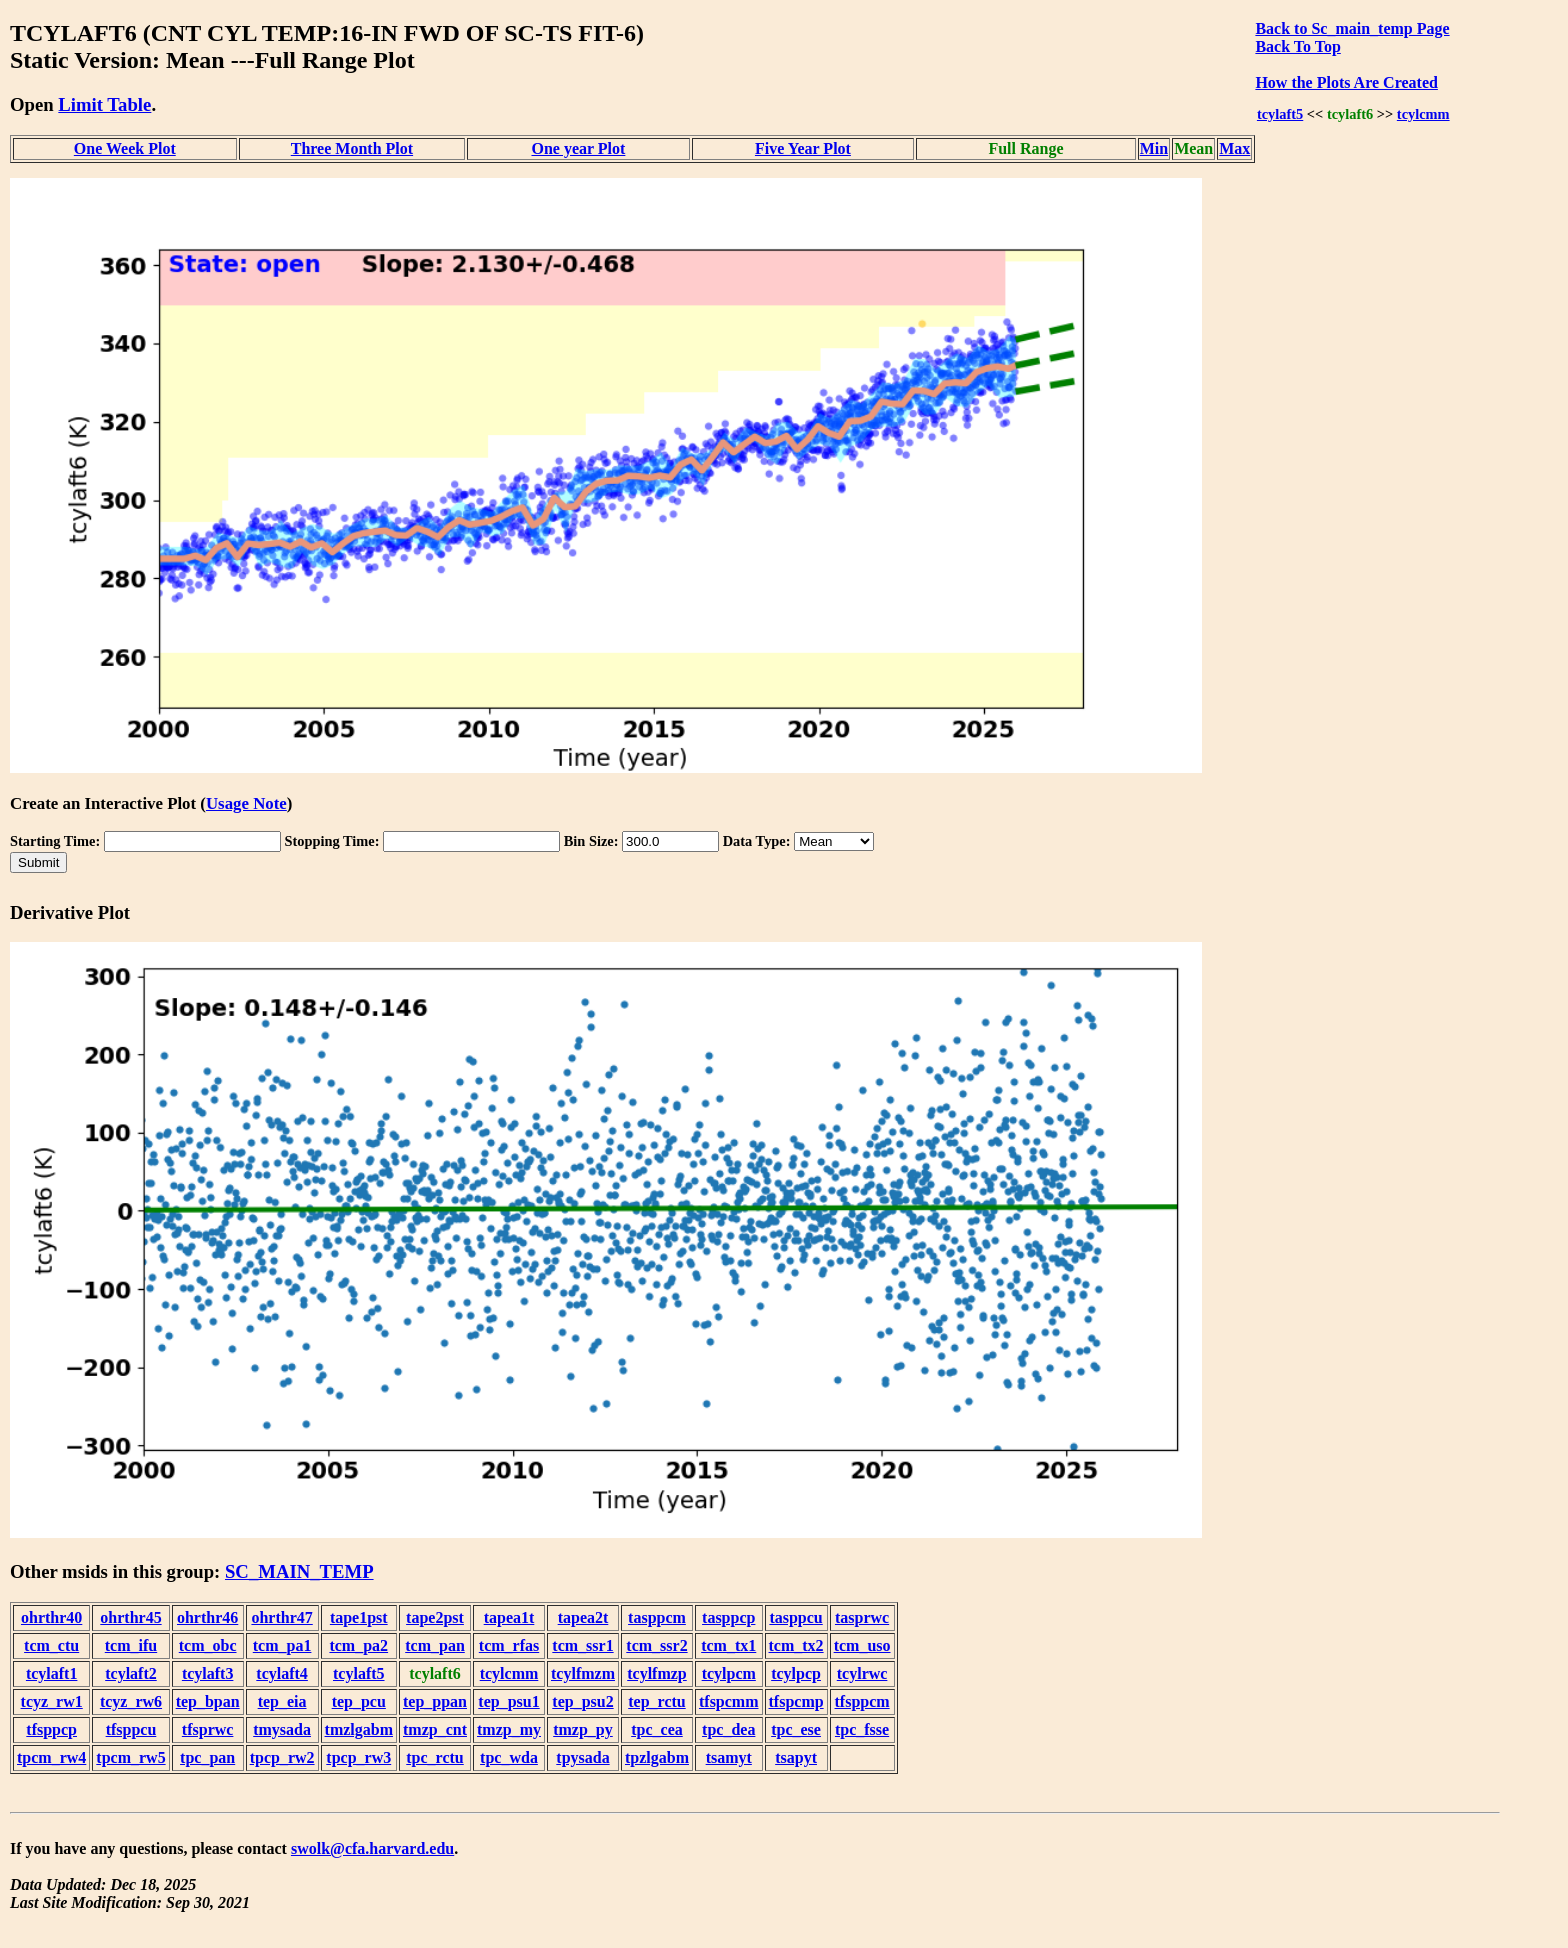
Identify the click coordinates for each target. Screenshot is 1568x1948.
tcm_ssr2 (656, 1645)
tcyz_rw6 (131, 1701)
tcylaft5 (1280, 114)
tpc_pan (207, 1757)
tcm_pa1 (282, 1645)
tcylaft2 (131, 1673)
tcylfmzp (657, 1673)
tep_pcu (359, 1701)
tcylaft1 (52, 1673)
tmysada (282, 1729)
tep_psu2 (582, 1701)
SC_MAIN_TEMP (299, 1571)
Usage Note (246, 803)
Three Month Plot (352, 148)
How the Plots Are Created (1346, 82)
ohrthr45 (130, 1617)
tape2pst (435, 1617)
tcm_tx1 (728, 1645)
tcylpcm (729, 1673)
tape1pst (359, 1617)
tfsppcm (862, 1701)
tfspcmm (729, 1701)
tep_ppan (435, 1701)
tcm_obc (208, 1645)
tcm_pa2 (358, 1645)
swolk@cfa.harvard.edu (372, 1848)
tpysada (582, 1757)
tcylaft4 (282, 1673)
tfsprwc (208, 1729)
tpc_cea (657, 1729)
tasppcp (728, 1617)
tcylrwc (862, 1673)
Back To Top (1297, 46)
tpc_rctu (434, 1757)
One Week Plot (125, 148)
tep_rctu (656, 1701)
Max (1234, 148)
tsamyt (729, 1757)
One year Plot (578, 148)
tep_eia (282, 1701)
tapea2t (583, 1617)
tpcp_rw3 (358, 1757)
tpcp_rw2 (282, 1757)
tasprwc (862, 1617)
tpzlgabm (657, 1757)
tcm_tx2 (796, 1645)
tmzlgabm (359, 1729)
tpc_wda (509, 1757)
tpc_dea (728, 1729)
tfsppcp (51, 1729)
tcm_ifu (131, 1645)
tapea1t (509, 1617)
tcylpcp (796, 1673)
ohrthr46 (207, 1617)
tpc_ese (796, 1729)
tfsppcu (131, 1729)
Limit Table (104, 104)
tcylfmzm (583, 1673)
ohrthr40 (51, 1617)
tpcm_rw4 (51, 1757)
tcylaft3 (208, 1673)
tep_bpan (208, 1701)
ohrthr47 (281, 1617)
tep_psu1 (508, 1701)
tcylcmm (1423, 114)
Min (1154, 148)
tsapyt (796, 1757)
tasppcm (657, 1617)
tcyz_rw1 (52, 1701)
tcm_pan (435, 1645)
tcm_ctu (51, 1645)
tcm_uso (862, 1645)
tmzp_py (583, 1729)
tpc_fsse (862, 1729)
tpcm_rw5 (130, 1757)
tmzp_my (509, 1729)
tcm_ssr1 (582, 1645)
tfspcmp (796, 1701)
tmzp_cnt (435, 1729)
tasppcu (795, 1617)
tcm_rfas (509, 1645)
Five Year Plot (803, 148)
